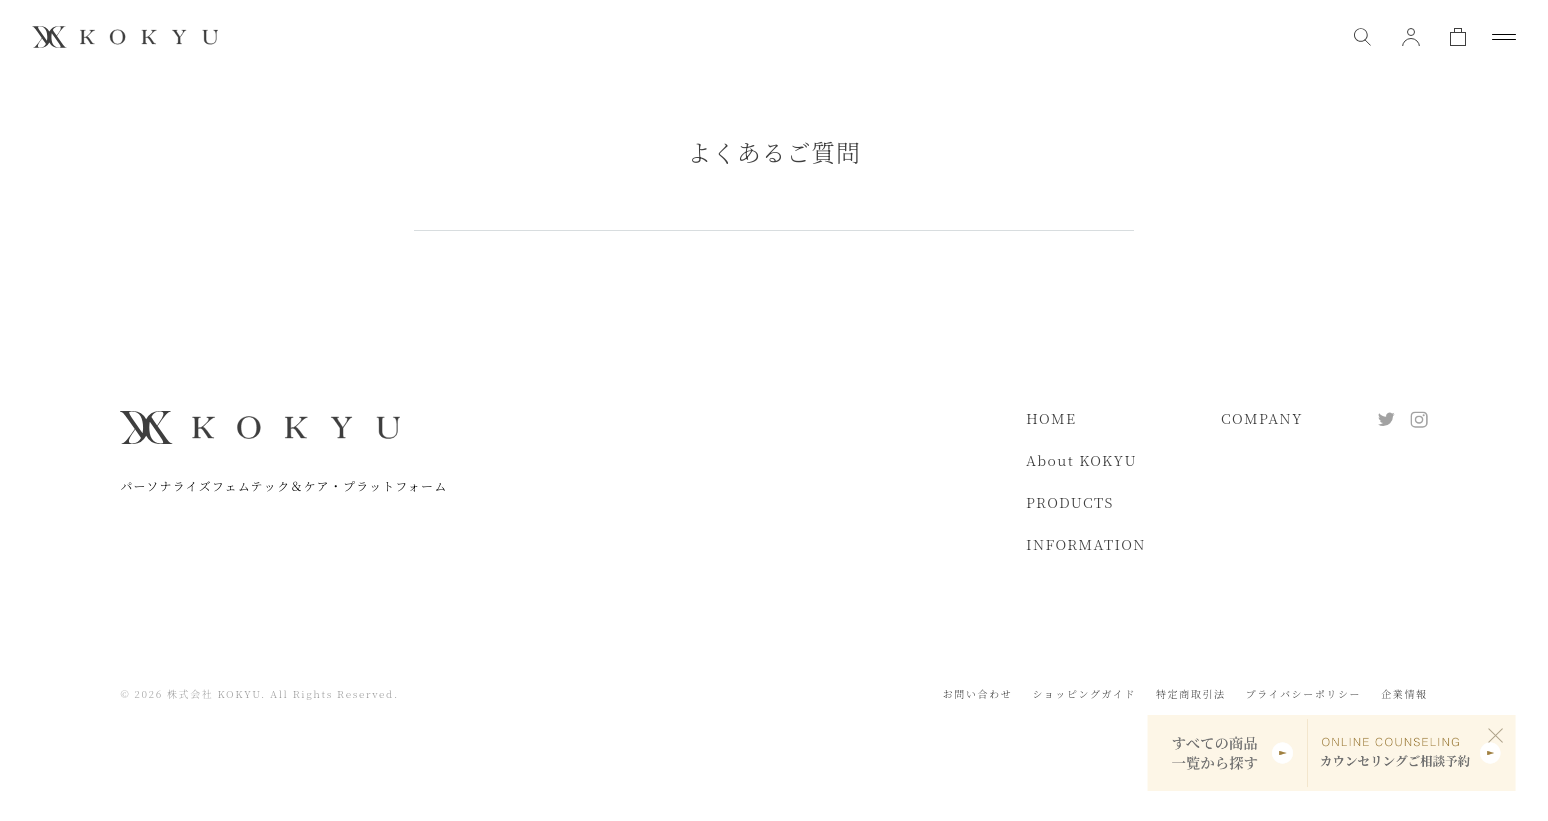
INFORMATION (1086, 544)
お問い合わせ (978, 693)
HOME (1051, 418)
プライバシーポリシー (1304, 693)
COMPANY (1262, 418)
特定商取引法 (1191, 693)
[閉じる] (1496, 735)
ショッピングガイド (1084, 693)
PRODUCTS (1070, 502)
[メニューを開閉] (1504, 37)
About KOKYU (1081, 460)
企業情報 (1404, 693)
